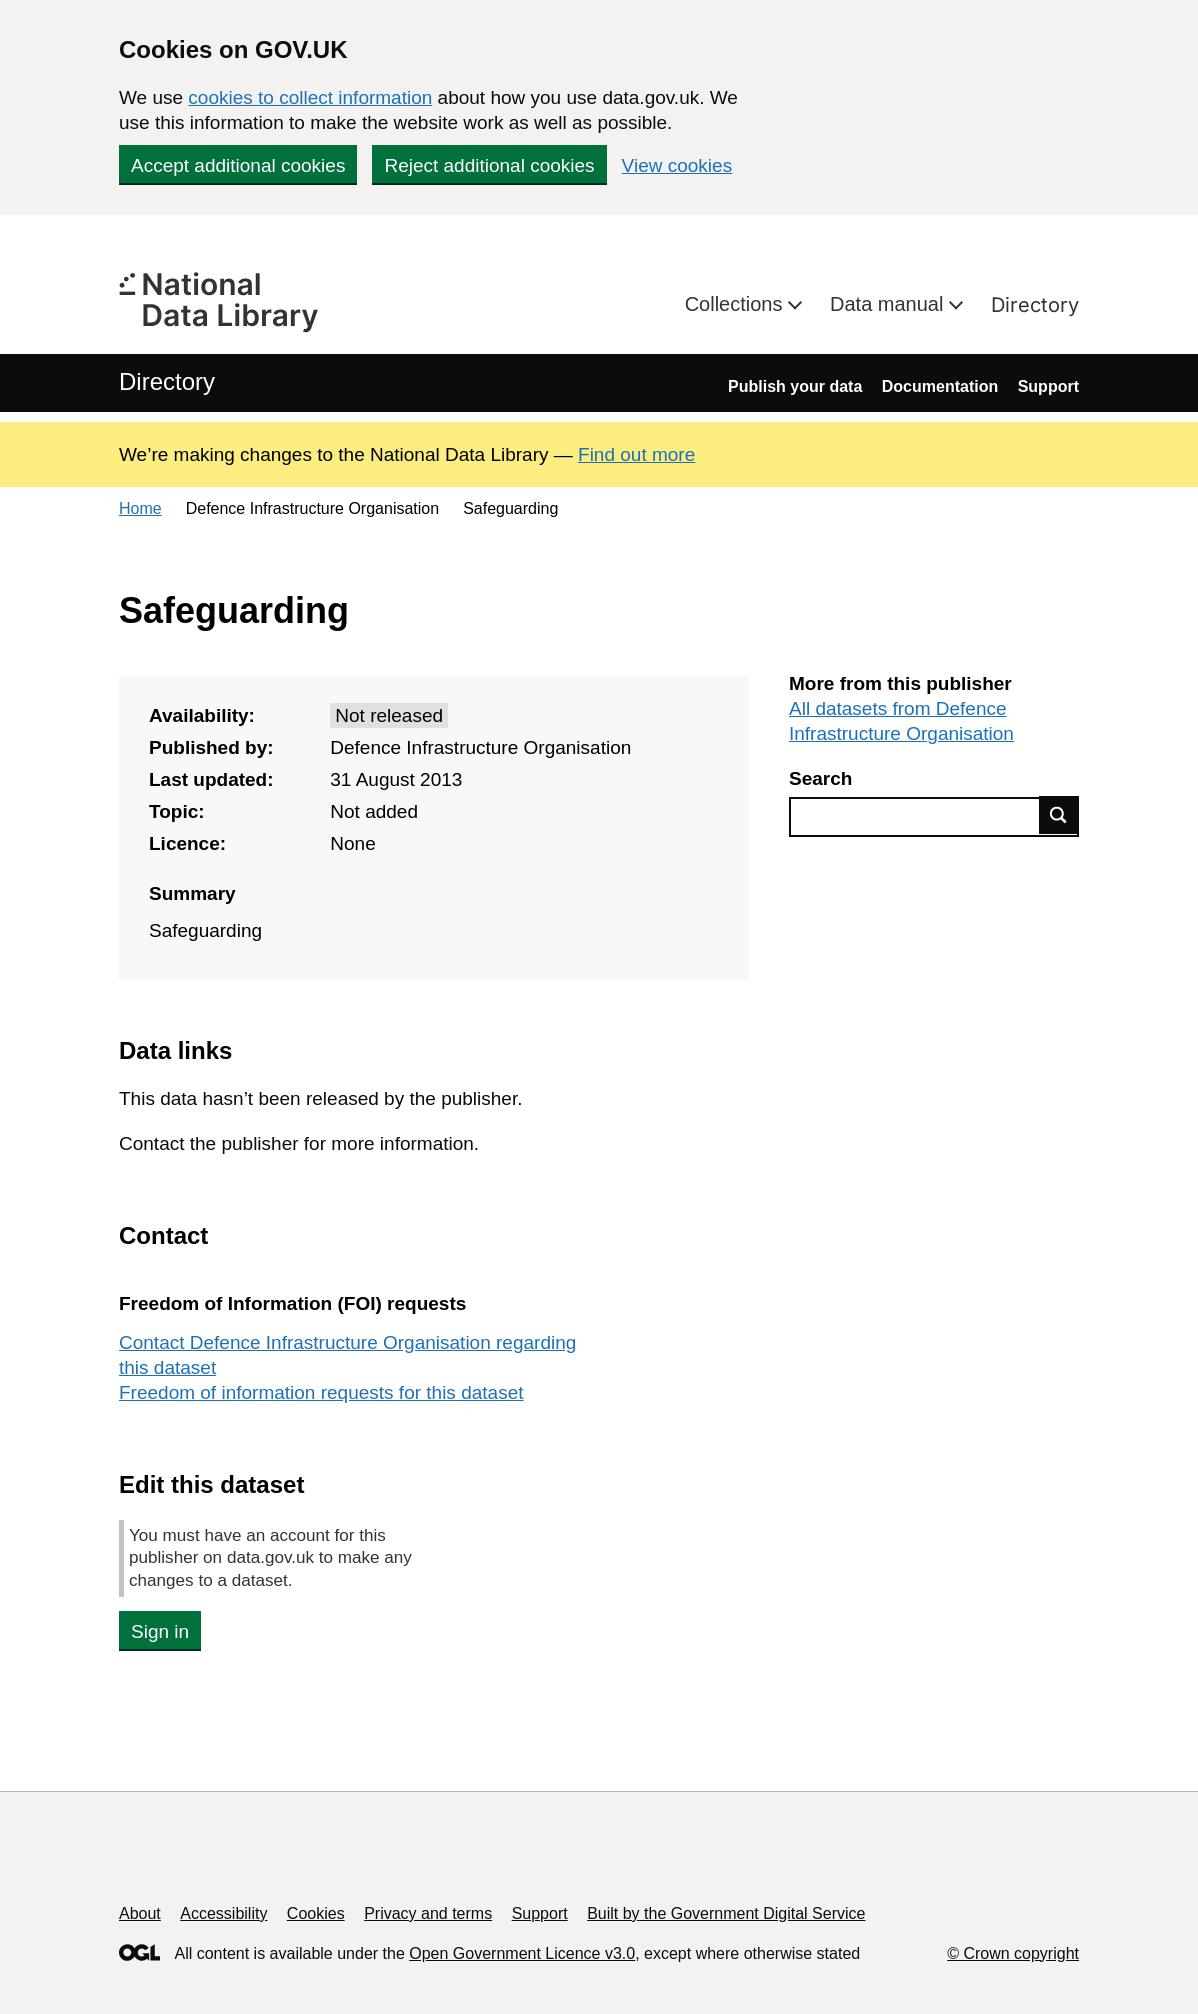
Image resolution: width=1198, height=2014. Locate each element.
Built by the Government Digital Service (726, 1913)
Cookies (316, 1913)
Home (140, 508)
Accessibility (223, 1913)
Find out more (636, 454)
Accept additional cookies (238, 165)
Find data (1059, 815)
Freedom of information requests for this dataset (321, 1392)
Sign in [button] (160, 1631)
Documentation (940, 386)
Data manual (889, 304)
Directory (1035, 305)
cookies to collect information (310, 97)
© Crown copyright (1013, 1953)
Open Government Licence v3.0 (522, 1953)
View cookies (677, 165)
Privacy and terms (428, 1913)
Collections (736, 304)
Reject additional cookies (489, 165)
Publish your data (795, 386)
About (140, 1913)
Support (1048, 386)
